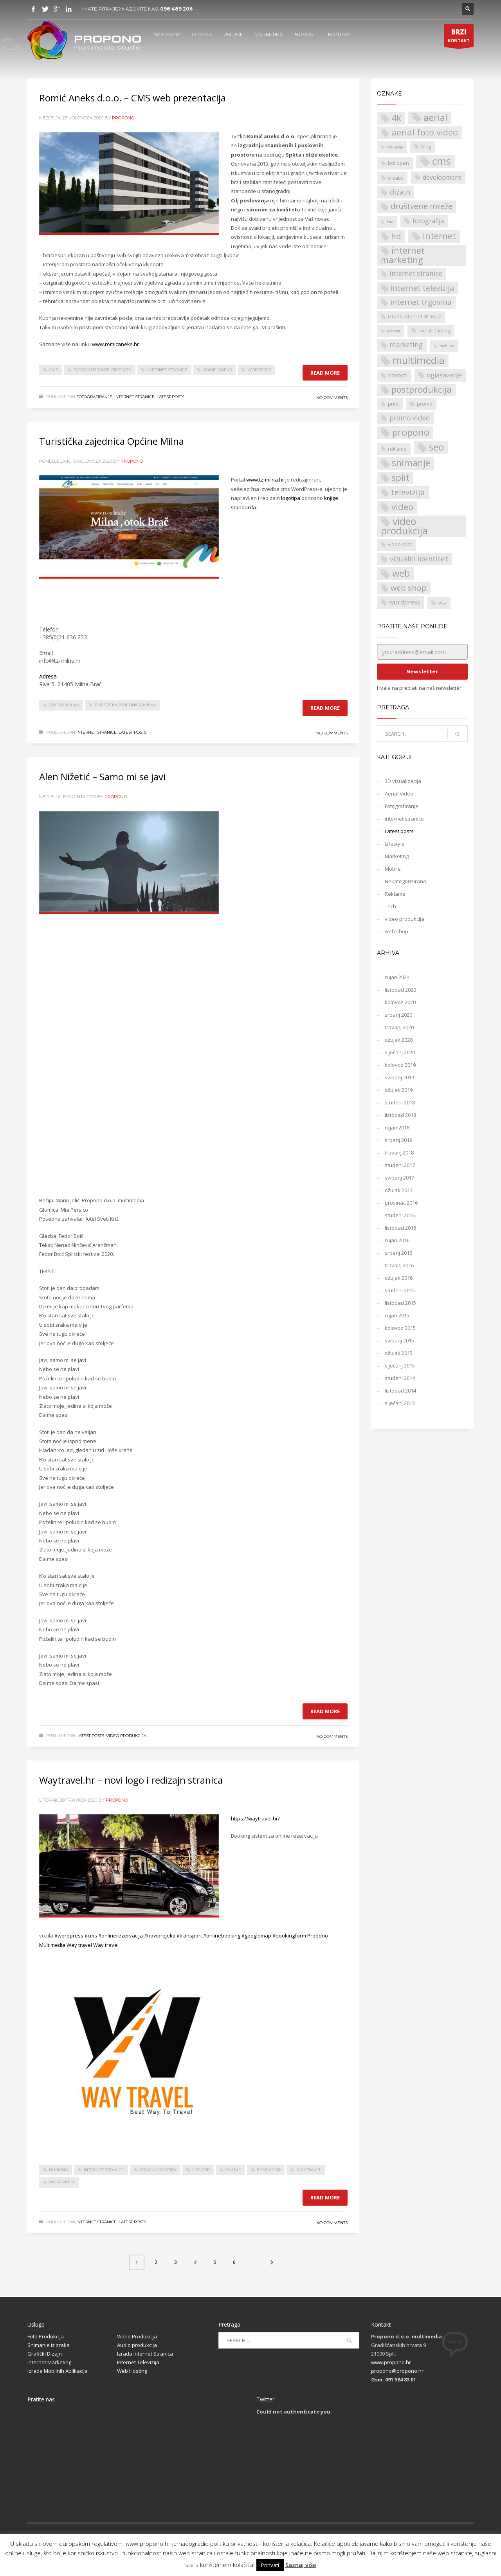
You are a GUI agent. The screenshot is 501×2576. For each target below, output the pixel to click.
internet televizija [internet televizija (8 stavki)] (422, 288)
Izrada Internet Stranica (145, 2353)
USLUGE (233, 34)
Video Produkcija (137, 2336)
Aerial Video (399, 793)
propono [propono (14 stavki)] (410, 432)
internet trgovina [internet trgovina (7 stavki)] (421, 302)
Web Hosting (132, 2370)
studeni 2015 (400, 1290)
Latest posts (170, 396)
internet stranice (167, 369)
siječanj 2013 (400, 1403)
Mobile (393, 868)
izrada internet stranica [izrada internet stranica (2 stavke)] (415, 316)
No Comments (332, 397)
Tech (390, 906)
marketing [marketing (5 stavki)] (406, 344)
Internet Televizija (138, 2362)
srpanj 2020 (398, 1014)
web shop (396, 931)
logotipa (290, 497)
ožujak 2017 (399, 1190)
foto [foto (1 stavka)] (390, 221)
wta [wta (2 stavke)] (442, 602)
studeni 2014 (400, 1378)
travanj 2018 (399, 1152)
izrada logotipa (158, 2169)
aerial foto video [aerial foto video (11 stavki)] (424, 132)
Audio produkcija (137, 2345)
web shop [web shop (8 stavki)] (409, 588)
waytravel (308, 2169)
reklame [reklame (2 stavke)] (397, 449)
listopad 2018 (400, 1114)
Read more (325, 372)
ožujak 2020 (399, 1039)
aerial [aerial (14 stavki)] (435, 118)
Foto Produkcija (45, 2336)
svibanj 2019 (399, 1077)
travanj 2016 (399, 1265)
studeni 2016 (400, 1215)
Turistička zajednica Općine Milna (111, 441)
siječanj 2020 (400, 1052)
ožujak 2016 (399, 1277)
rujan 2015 (397, 1315)
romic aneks (217, 369)
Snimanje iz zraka (48, 2345)
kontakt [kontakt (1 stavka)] (393, 331)
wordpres (259, 369)
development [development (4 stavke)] (442, 177)
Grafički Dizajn (44, 2353)
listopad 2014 (400, 1390)
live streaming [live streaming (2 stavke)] (434, 330)
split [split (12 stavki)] (400, 477)
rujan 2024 (397, 977)
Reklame (395, 893)
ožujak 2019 (399, 1089)
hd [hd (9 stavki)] (396, 236)
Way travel (79, 1944)
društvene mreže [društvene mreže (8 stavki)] (421, 206)
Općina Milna (64, 704)
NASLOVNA (166, 34)
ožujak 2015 (399, 1353)
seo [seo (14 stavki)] (436, 447)
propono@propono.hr (397, 2370)
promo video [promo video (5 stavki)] (409, 417)
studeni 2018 (400, 1102)
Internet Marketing (49, 2362)
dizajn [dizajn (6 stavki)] (400, 192)
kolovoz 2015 (400, 1327)
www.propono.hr (391, 2362)
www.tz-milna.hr (265, 479)
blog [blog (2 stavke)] (426, 146)
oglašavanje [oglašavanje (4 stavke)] (444, 375)
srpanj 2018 (398, 1140)
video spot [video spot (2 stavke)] (400, 544)
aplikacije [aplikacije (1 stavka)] (395, 147)
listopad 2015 (400, 1302)
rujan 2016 (397, 1240)
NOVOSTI (306, 34)
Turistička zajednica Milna (125, 704)
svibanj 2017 (399, 1177)
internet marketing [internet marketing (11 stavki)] (403, 255)
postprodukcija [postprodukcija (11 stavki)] (421, 389)
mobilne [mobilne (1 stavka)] (447, 345)
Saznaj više (300, 2565)
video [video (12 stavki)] (402, 507)
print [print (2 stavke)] (393, 403)
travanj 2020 (399, 1027)
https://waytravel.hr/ (255, 1818)
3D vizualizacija (403, 781)
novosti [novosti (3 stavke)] (397, 375)
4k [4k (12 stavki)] (396, 118)
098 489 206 (176, 9)
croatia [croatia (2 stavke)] (396, 178)
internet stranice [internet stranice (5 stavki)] (415, 273)
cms (53, 369)
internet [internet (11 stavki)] (439, 236)
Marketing (397, 856)
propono (123, 118)
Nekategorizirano (405, 881)
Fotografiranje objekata (103, 369)
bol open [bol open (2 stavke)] (398, 163)
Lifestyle (395, 843)
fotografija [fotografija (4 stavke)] (428, 220)
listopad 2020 (400, 989)
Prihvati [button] (270, 2565)
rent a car (269, 2169)
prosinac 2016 (401, 1202)
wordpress (62, 2182)
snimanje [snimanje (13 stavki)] (411, 463)
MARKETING (268, 34)
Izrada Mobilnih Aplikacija (57, 2370)
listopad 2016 (400, 1227)
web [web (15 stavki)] (401, 573)
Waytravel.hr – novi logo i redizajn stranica (131, 1779)
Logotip (201, 2169)
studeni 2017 (400, 1165)
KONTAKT (339, 34)
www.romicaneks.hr (115, 344)
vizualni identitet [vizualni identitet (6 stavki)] (419, 558)
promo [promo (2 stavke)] (425, 403)
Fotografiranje (94, 396)
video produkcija (126, 1735)
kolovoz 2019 (400, 1064)
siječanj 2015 (400, 1365)
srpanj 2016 (398, 1252)
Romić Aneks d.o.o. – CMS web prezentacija (132, 97)
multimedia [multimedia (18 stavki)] (419, 360)
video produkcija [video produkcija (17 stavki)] (404, 526)
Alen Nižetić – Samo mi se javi (102, 776)
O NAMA (202, 34)
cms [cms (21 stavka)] (441, 161)
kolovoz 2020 (400, 1002)
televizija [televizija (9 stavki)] (408, 492)
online (233, 2169)
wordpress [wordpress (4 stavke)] (404, 602)
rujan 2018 (397, 1127)
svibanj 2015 (399, 1340)
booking (58, 2169)
